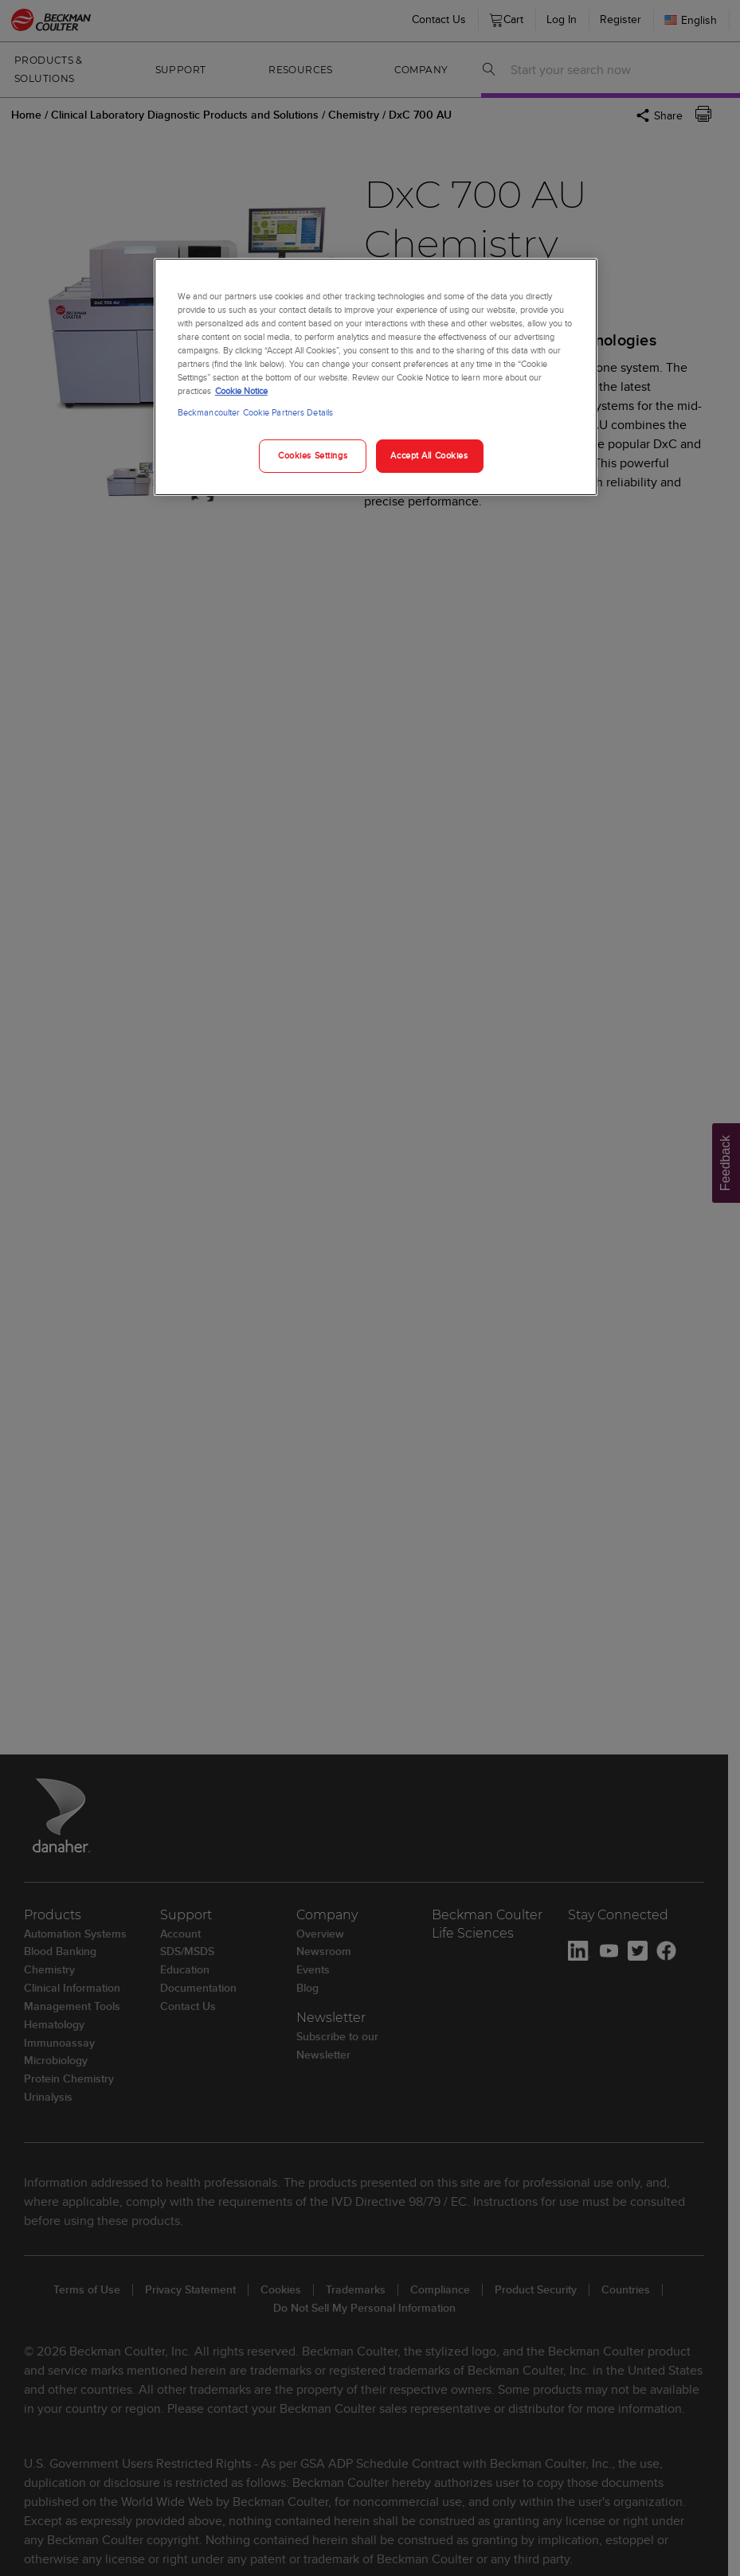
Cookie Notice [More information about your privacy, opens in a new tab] (241, 390)
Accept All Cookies (429, 455)
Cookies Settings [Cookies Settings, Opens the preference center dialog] (312, 455)
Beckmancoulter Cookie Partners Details (255, 412)
